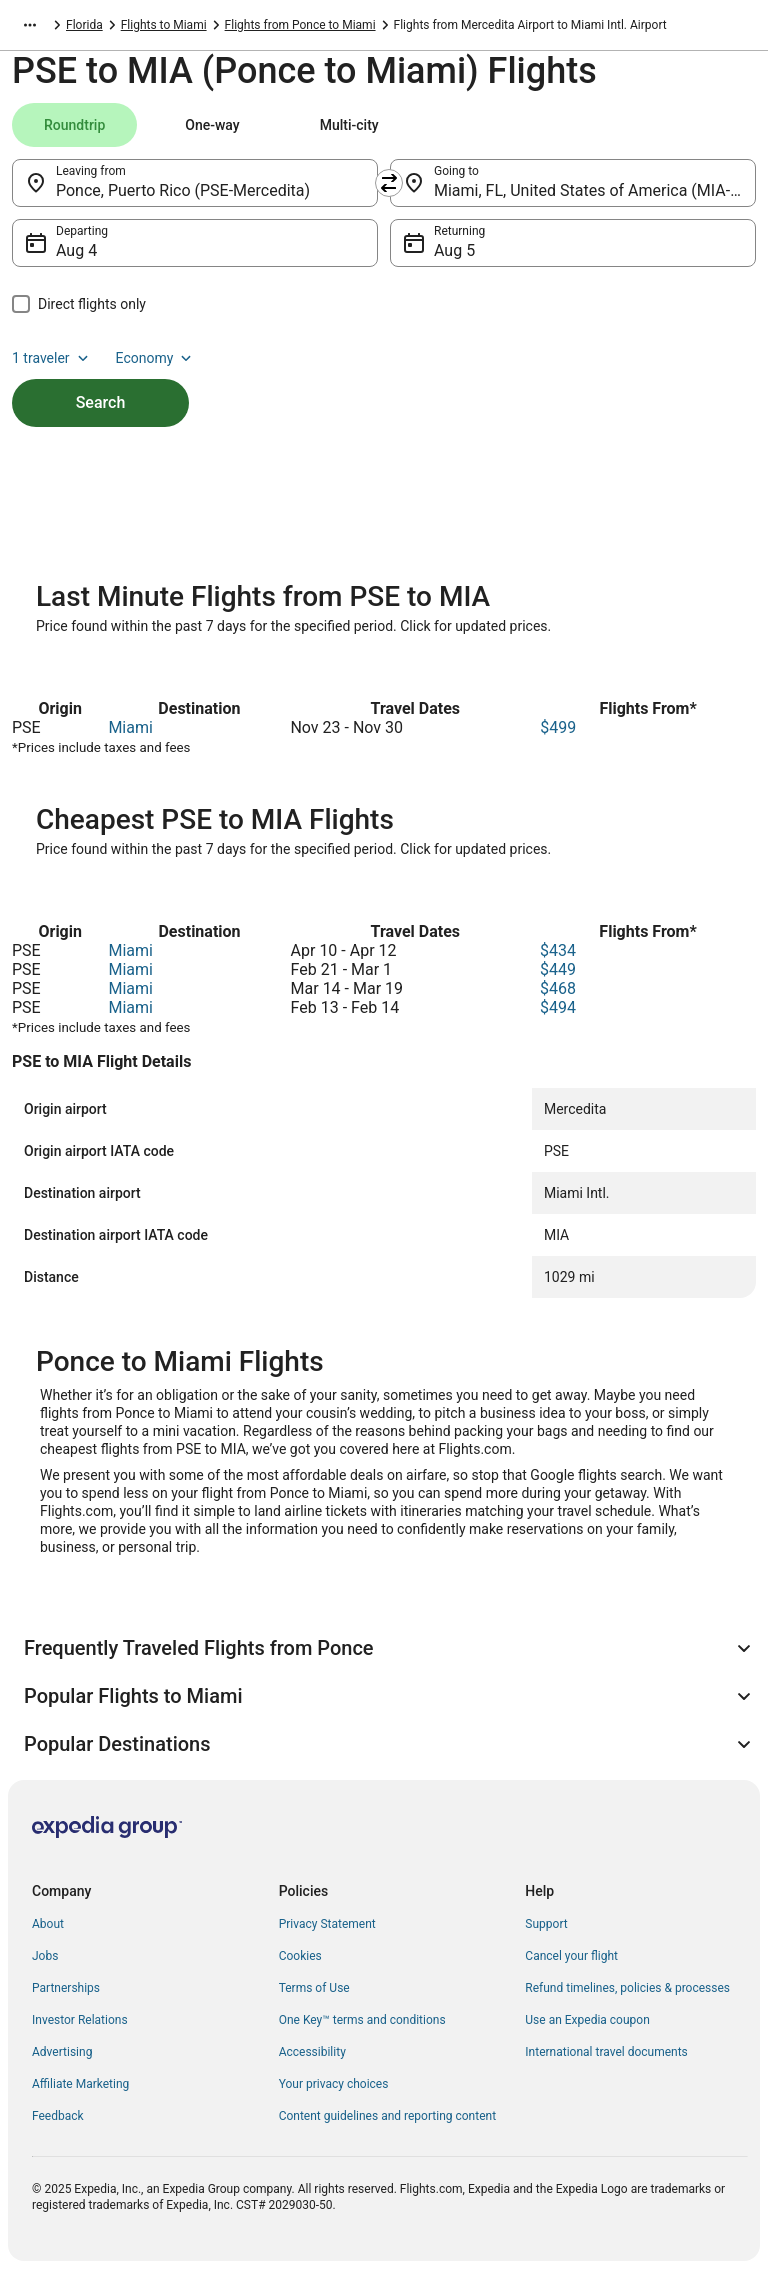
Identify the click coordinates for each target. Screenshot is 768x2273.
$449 (558, 969)
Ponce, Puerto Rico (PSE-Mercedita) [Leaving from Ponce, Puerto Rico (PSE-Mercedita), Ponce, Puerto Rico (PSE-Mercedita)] (183, 190)
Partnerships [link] (66, 1988)
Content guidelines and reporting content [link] (387, 2116)
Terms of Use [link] (314, 1988)
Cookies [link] (300, 1956)
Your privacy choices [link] (334, 2084)
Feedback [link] (58, 2116)
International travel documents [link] (606, 2052)
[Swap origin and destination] (389, 183)
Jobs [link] (45, 1956)
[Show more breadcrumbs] (30, 25)
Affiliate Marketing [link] (80, 2084)
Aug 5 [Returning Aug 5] (454, 250)
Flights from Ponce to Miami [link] (300, 25)
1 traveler (52, 358)
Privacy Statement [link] (327, 1924)
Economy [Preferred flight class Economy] (156, 358)
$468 (558, 988)
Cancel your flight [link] (571, 1956)
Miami (130, 727)
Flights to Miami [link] (164, 25)
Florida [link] (84, 25)
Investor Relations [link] (80, 2020)
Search (101, 402)
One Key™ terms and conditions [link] (362, 2020)
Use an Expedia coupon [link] (587, 2020)
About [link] (48, 1924)
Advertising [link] (62, 2052)
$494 (558, 1007)
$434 (558, 950)
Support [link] (546, 1924)
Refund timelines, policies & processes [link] (627, 1988)
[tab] (74, 125)
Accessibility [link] (312, 2052)
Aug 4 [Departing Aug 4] (76, 250)
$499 (558, 727)
